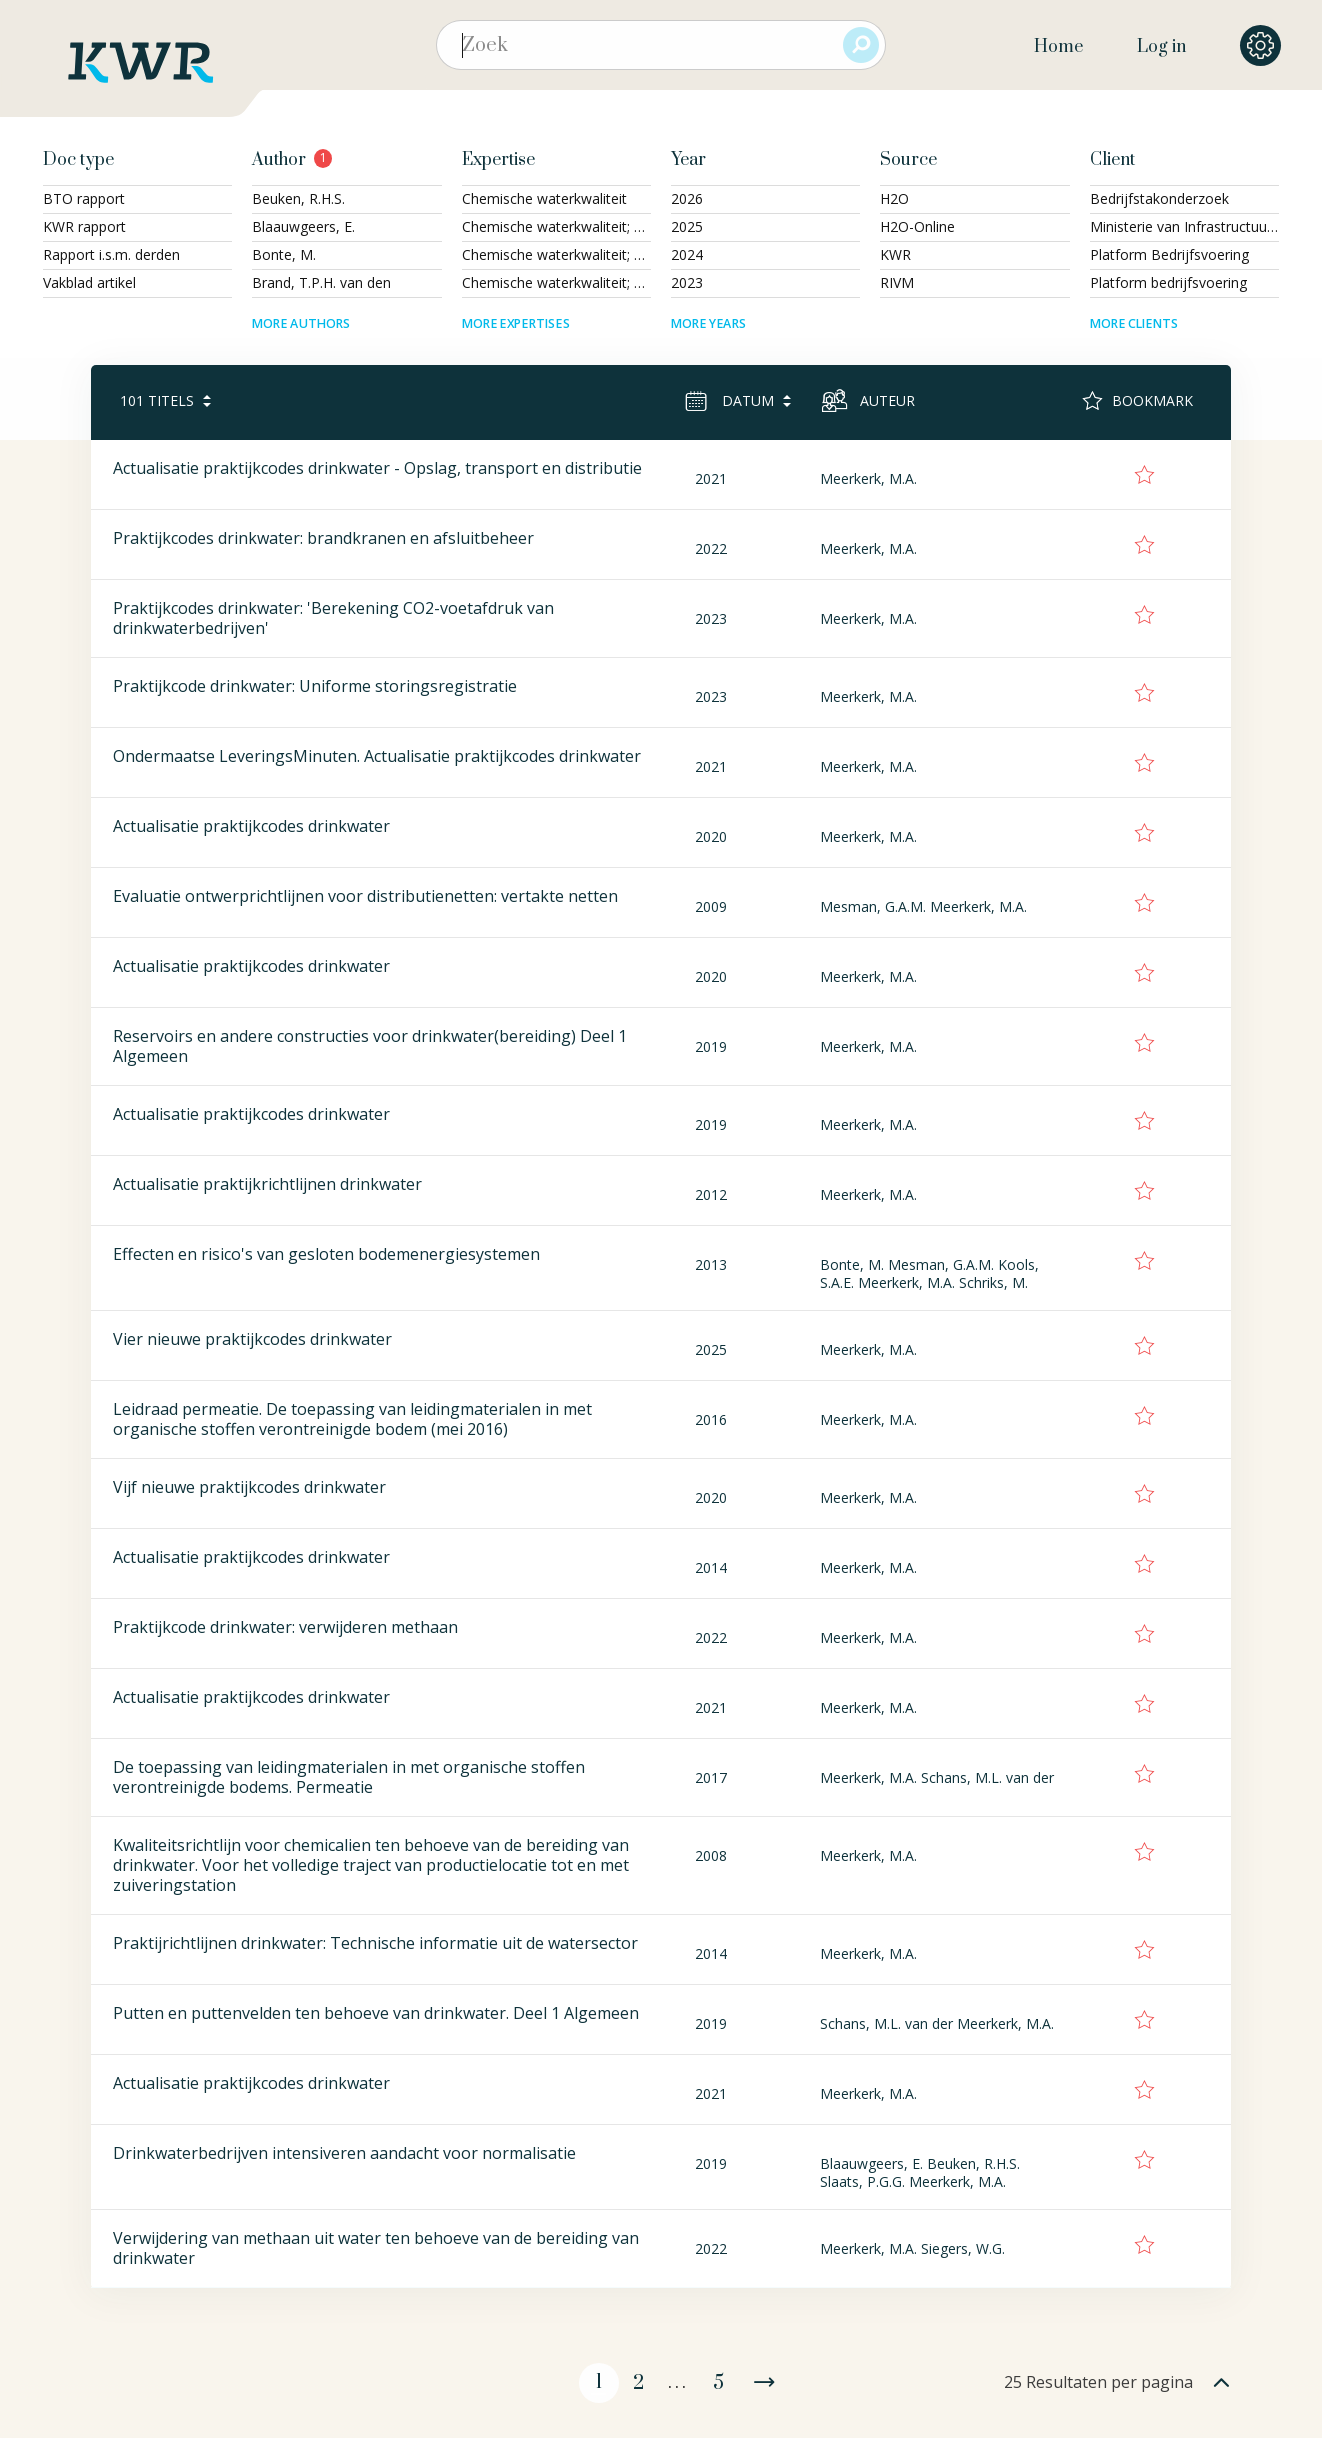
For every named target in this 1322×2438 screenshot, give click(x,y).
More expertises (516, 323)
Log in (1161, 47)
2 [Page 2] (638, 2383)
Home (1058, 47)
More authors (301, 323)
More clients (1134, 323)
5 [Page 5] (718, 2383)
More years (709, 323)
